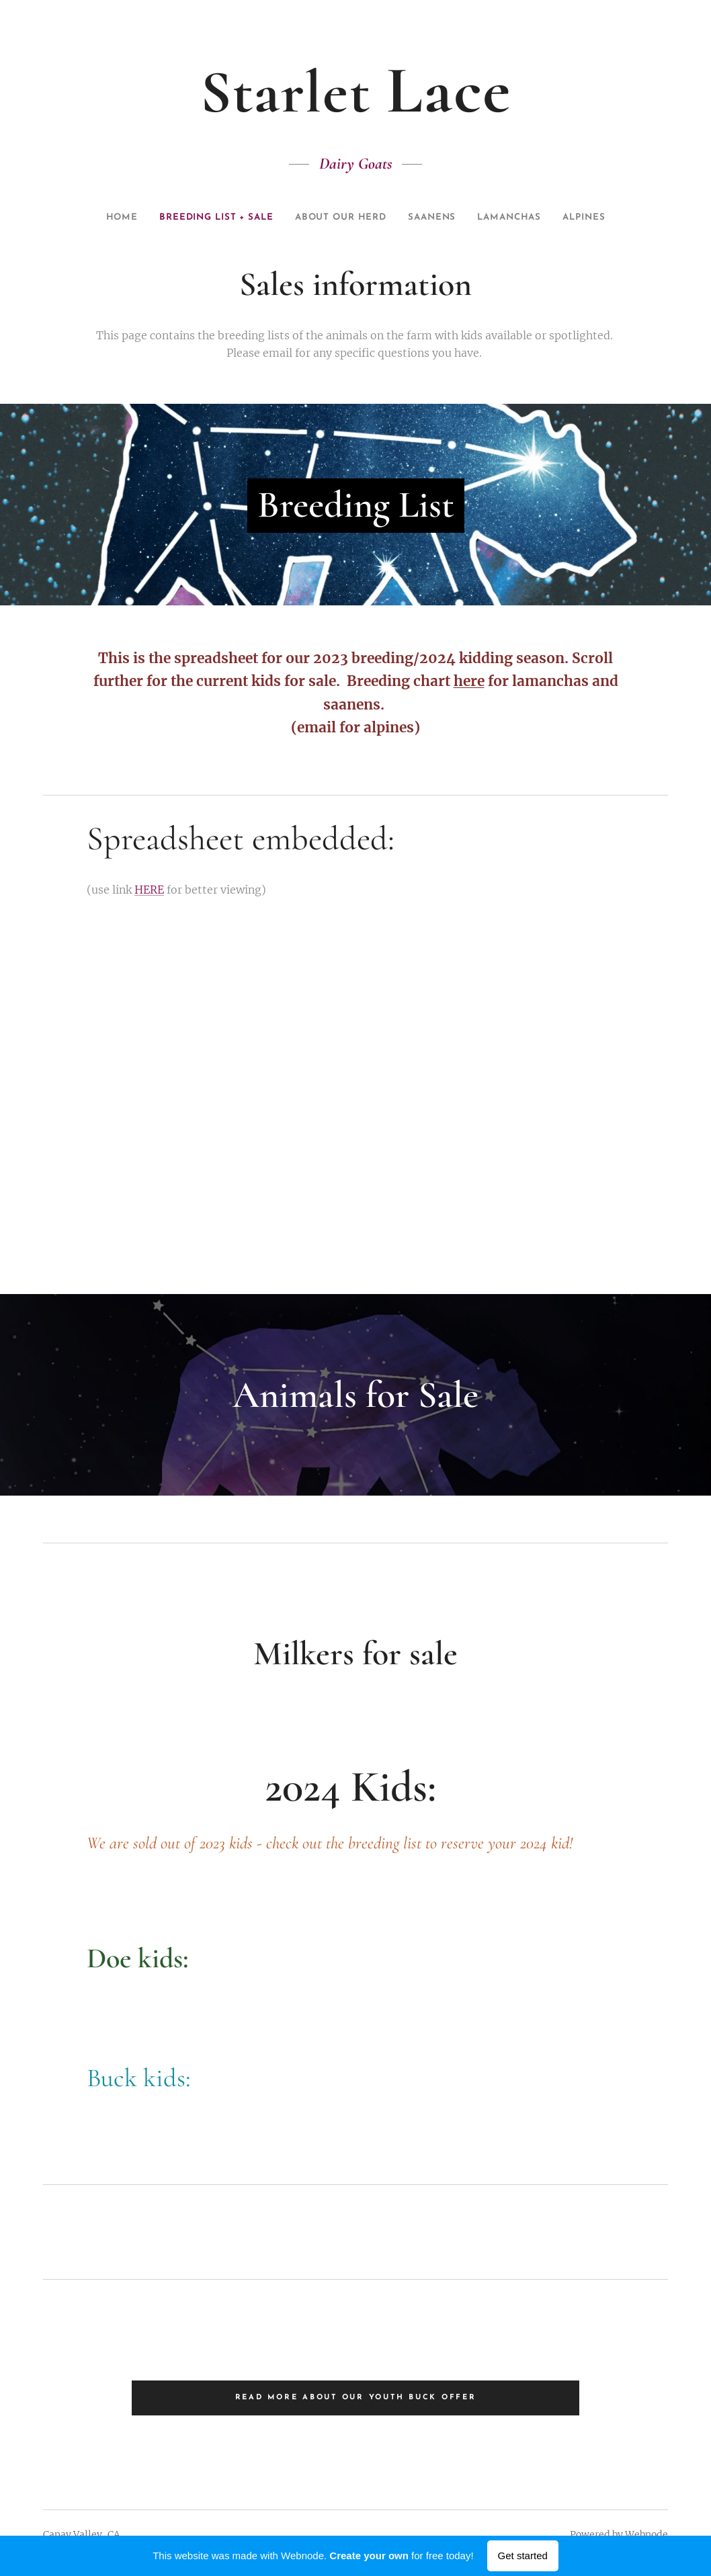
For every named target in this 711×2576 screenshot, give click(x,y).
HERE (149, 889)
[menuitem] (95, 217)
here (469, 681)
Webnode (646, 2534)
